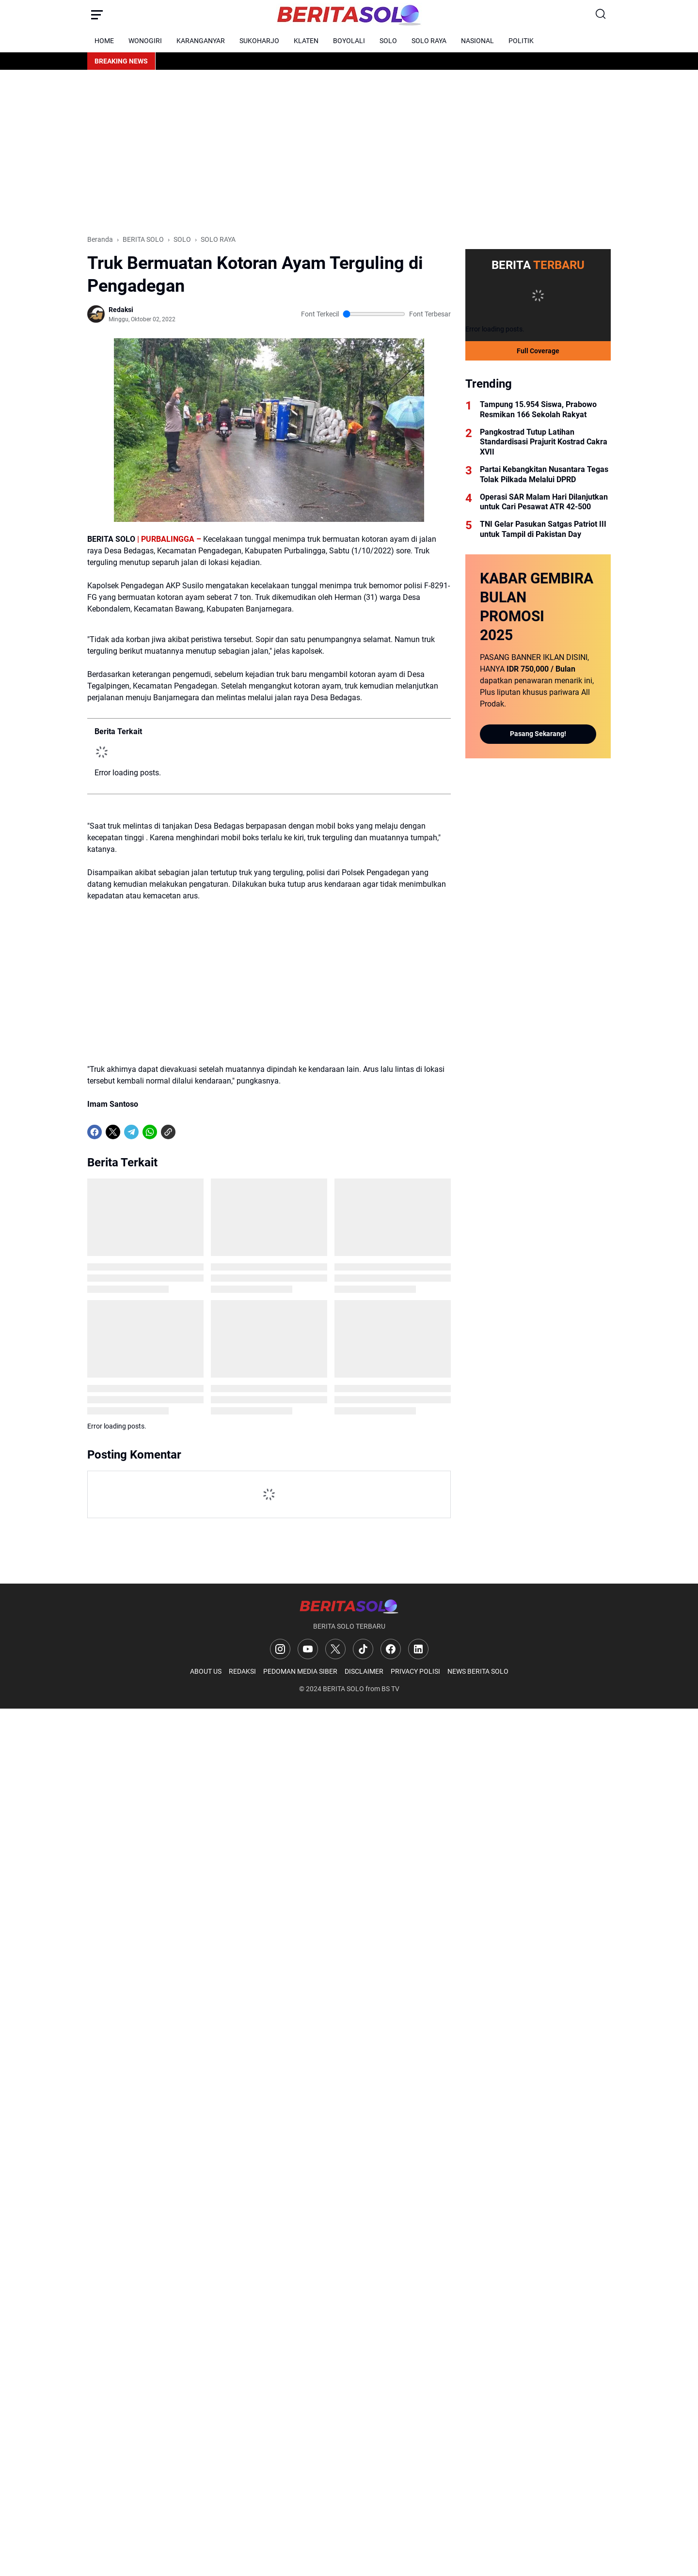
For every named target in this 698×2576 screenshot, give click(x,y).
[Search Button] (601, 14)
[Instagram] (280, 1649)
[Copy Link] (168, 1132)
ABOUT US (206, 1671)
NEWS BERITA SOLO (477, 1671)
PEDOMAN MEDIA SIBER (300, 1671)
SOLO (388, 41)
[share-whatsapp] (186, 1132)
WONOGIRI (145, 41)
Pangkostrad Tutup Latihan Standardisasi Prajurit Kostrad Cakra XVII (543, 442)
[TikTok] (363, 1649)
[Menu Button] (97, 14)
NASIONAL (477, 41)
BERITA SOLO (343, 1689)
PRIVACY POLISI (415, 1671)
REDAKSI (242, 1671)
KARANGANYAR (200, 41)
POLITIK (521, 41)
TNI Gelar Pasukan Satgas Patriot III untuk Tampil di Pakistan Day (543, 529)
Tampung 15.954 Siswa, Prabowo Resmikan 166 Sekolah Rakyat (538, 409)
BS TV (390, 1689)
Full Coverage (538, 351)
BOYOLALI (349, 41)
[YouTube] (308, 1649)
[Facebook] (94, 1132)
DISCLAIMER (364, 1671)
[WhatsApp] (150, 1132)
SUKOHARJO (259, 41)
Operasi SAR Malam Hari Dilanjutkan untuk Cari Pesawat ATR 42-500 (544, 502)
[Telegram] (131, 1132)
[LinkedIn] (418, 1649)
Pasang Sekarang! (538, 734)
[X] (113, 1132)
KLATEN (306, 41)
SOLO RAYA (429, 41)
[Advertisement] (349, 152)
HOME (104, 41)
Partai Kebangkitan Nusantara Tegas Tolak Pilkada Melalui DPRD (544, 474)
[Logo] (348, 1606)
